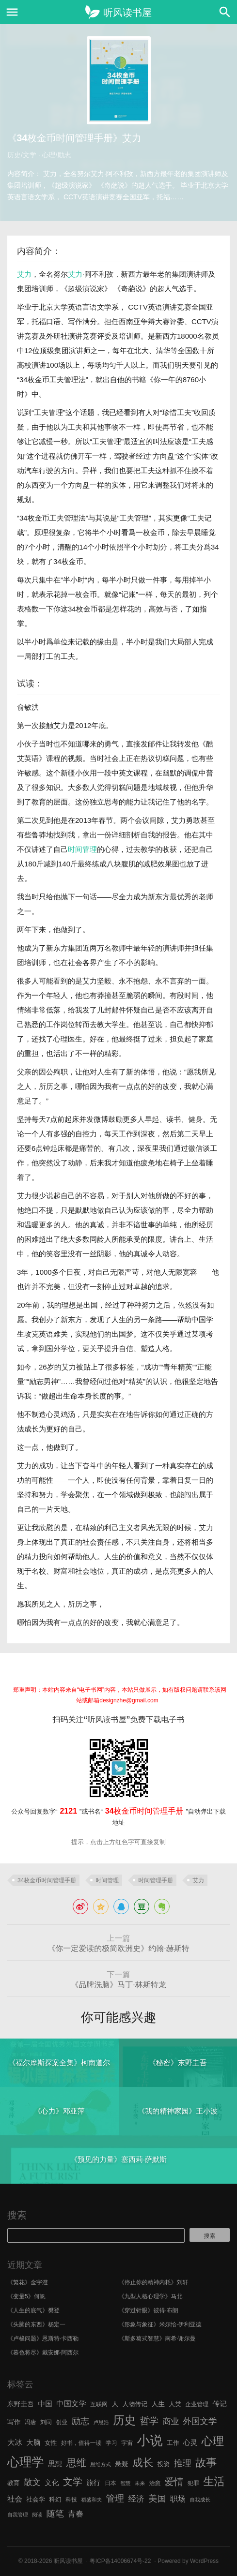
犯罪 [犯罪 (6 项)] (193, 2483)
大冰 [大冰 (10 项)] (14, 2442)
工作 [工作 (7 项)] (173, 2442)
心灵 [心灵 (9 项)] (190, 2442)
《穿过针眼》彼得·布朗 (148, 2310)
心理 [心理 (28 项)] (213, 2441)
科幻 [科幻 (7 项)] (55, 2499)
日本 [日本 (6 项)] (110, 2483)
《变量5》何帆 (26, 2296)
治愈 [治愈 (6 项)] (154, 2483)
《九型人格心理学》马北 (151, 2296)
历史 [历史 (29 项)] (124, 2420)
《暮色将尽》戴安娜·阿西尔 (43, 2352)
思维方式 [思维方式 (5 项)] (100, 2464)
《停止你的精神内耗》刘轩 (154, 2282)
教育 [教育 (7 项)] (13, 2483)
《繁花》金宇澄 (27, 2282)
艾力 (24, 274)
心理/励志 (56, 155)
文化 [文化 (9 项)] (52, 2483)
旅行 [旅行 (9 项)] (93, 2483)
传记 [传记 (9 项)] (219, 2404)
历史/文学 (21, 155)
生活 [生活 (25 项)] (214, 2481)
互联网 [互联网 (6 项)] (99, 2404)
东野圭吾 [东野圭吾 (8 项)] (20, 2404)
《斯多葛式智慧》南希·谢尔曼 (157, 2338)
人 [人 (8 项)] (114, 2404)
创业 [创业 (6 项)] (61, 2422)
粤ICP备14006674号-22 (120, 2561)
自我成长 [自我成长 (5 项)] (200, 2499)
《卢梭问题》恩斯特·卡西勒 (43, 2338)
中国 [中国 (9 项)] (45, 2404)
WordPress (204, 2561)
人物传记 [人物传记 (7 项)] (135, 2404)
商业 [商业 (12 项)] (171, 2421)
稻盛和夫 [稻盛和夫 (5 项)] (91, 2499)
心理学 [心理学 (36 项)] (25, 2462)
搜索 (17, 2215)
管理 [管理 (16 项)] (115, 2498)
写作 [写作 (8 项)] (14, 2422)
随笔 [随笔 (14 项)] (55, 2513)
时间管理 (82, 849)
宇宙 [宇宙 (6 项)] (127, 2443)
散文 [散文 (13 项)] (32, 2482)
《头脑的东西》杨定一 (36, 2324)
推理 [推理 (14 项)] (182, 2463)
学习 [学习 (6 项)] (111, 2443)
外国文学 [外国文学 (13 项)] (200, 2421)
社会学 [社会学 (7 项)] (35, 2499)
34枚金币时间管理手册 (46, 1880)
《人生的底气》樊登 (33, 2310)
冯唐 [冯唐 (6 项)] (30, 2422)
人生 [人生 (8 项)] (158, 2404)
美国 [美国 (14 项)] (157, 2498)
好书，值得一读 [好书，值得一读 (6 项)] (81, 2443)
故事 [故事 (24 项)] (206, 2463)
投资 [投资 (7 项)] (164, 2464)
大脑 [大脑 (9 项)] (33, 2442)
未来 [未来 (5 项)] (140, 2483)
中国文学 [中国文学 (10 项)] (71, 2403)
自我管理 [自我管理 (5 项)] (17, 2514)
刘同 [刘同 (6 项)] (46, 2422)
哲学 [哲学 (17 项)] (149, 2420)
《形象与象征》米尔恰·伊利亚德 (160, 2324)
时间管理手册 (155, 1880)
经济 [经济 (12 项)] (136, 2498)
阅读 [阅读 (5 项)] (37, 2514)
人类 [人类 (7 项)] (175, 2404)
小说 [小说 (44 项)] (149, 2440)
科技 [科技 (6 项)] (71, 2499)
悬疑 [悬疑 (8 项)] (121, 2464)
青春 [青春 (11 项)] (75, 2513)
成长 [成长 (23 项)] (142, 2463)
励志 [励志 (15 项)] (81, 2421)
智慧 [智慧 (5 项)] (125, 2483)
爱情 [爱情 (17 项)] (174, 2481)
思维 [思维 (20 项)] (76, 2462)
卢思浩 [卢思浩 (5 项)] (101, 2422)
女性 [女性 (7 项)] (51, 2442)
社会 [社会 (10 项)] (14, 2499)
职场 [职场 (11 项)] (178, 2498)
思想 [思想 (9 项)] (55, 2464)
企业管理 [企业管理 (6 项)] (196, 2404)
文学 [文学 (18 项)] (72, 2481)
